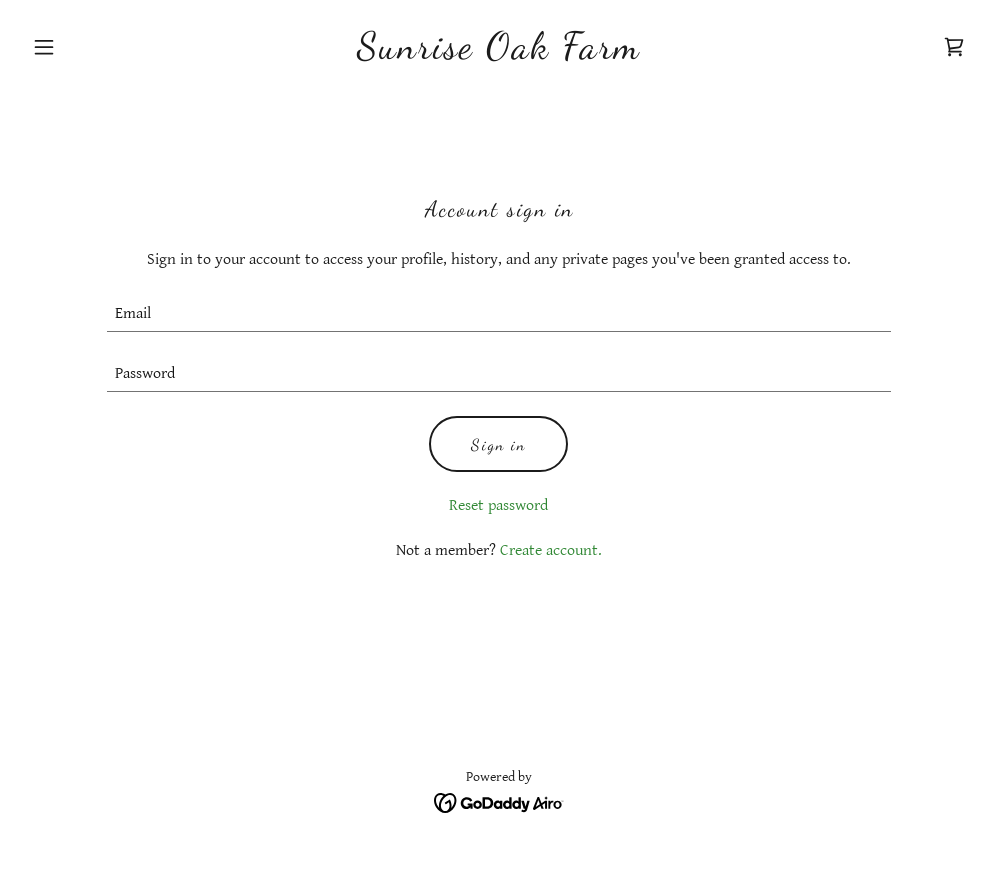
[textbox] (499, 314)
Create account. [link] (551, 550)
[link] (499, 53)
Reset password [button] (498, 505)
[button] (95, 47)
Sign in (498, 444)
